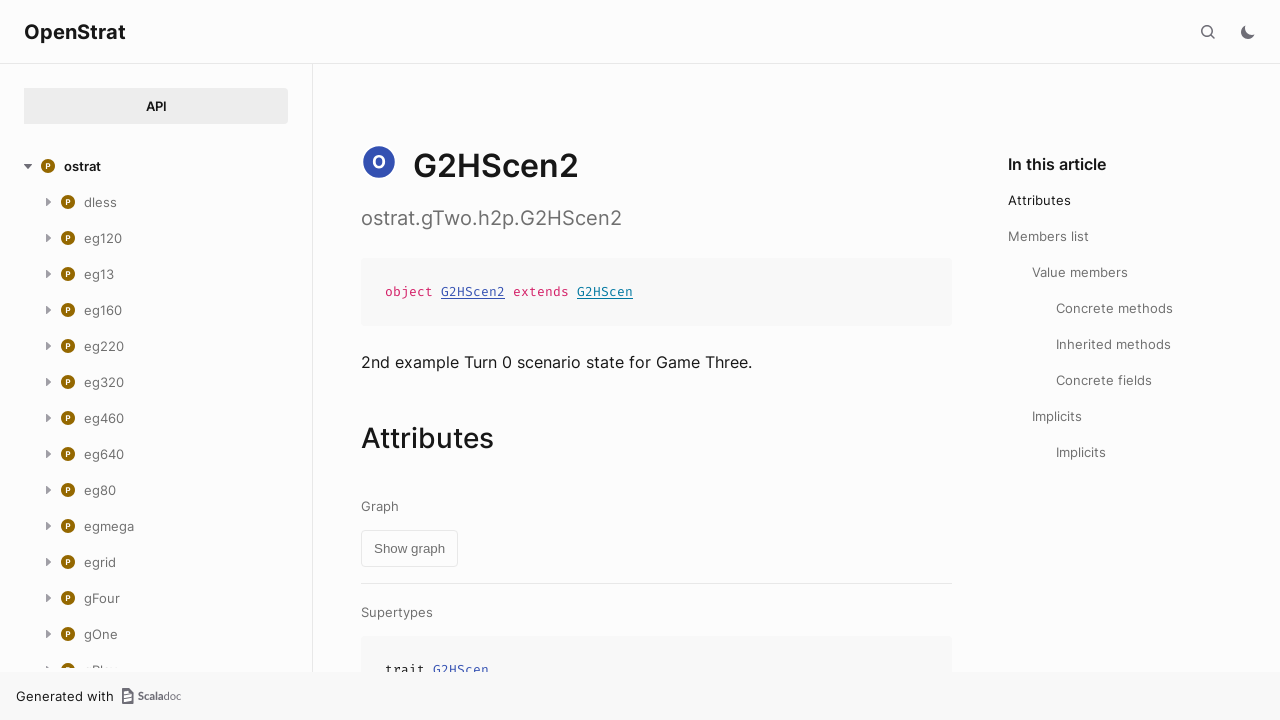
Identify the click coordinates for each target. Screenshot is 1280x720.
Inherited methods (1113, 344)
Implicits (1057, 416)
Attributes (1039, 200)
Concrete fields (1104, 380)
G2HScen (605, 291)
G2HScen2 (473, 291)
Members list (1048, 236)
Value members (1080, 272)
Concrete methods (1114, 308)
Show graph (409, 548)
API (156, 106)
